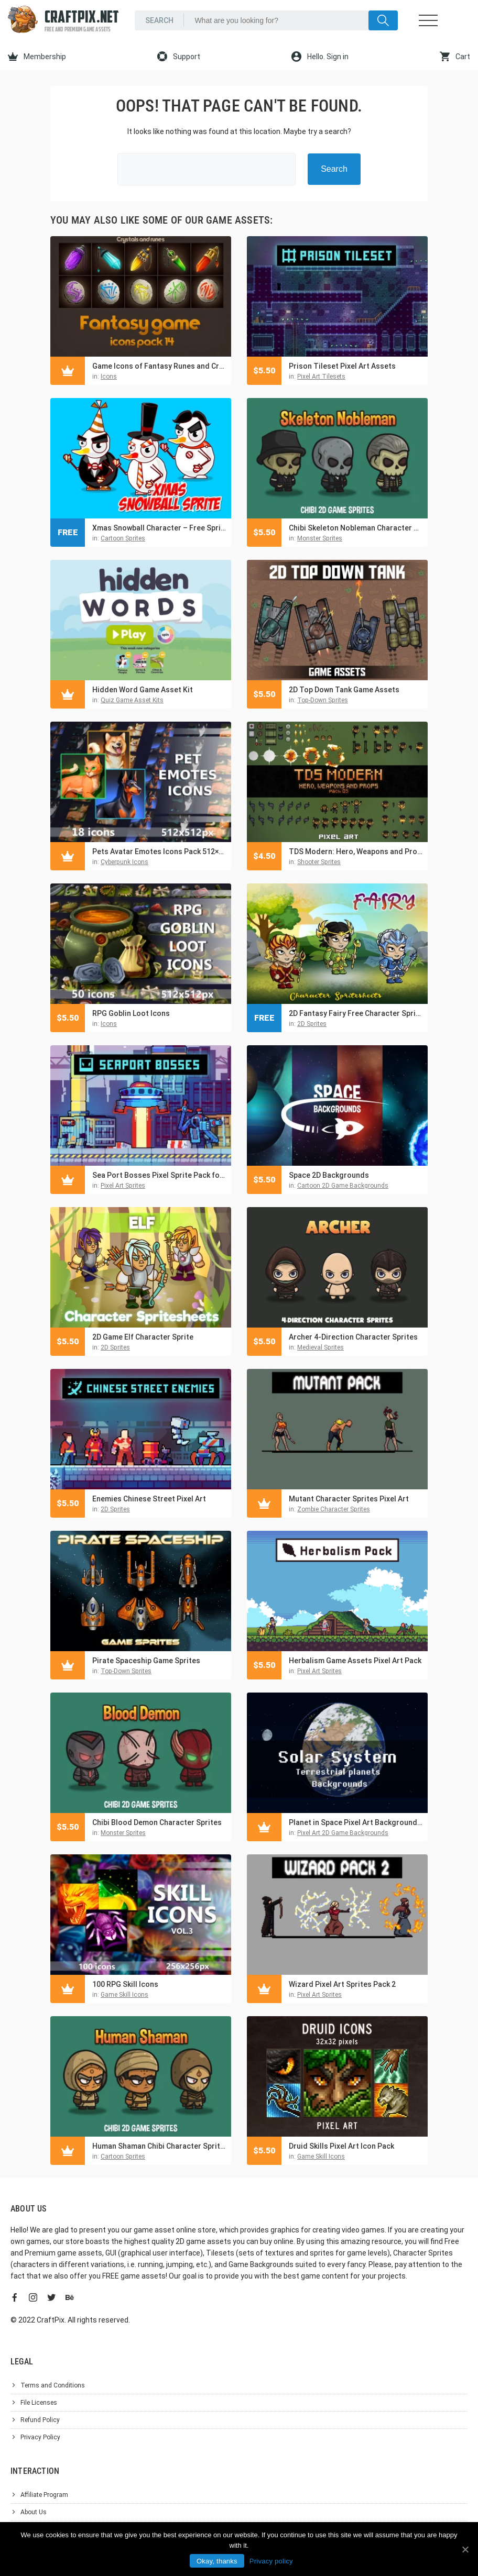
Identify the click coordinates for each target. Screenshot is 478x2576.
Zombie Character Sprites (333, 1509)
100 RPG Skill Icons (125, 1984)
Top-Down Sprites (322, 700)
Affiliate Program (44, 2494)
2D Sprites (312, 1023)
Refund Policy (40, 2420)
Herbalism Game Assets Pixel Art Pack (355, 1660)
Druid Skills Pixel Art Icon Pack (341, 2146)
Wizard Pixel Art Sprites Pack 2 (342, 1984)
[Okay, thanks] (465, 2549)
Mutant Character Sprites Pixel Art (349, 1499)
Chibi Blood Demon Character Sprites (157, 1822)
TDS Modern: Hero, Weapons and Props (355, 851)
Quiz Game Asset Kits (132, 700)
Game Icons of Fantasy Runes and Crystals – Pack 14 (159, 366)
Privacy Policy (40, 2437)
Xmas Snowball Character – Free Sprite (159, 528)
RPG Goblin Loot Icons (131, 1013)
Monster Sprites (319, 538)
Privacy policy (271, 2561)
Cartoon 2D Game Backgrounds (342, 1185)
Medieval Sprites (320, 1347)
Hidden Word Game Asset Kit (142, 690)
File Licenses (38, 2402)
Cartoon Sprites (123, 538)
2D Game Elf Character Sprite (142, 1337)
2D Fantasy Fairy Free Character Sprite (355, 1013)
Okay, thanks (217, 2561)
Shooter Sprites (319, 862)
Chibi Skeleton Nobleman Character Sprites (355, 528)
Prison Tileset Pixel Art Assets (342, 366)
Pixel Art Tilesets (321, 376)
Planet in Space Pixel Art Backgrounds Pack (355, 1822)
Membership (37, 56)
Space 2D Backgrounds (329, 1175)
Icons (109, 376)
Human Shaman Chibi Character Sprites (159, 2146)
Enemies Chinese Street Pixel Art (149, 1499)
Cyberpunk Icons (124, 862)
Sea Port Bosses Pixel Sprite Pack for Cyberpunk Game (159, 1175)
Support (178, 56)
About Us (33, 2512)
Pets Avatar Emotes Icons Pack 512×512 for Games (159, 851)
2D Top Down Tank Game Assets (344, 690)
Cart (455, 56)
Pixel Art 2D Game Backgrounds (342, 1833)
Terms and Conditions (52, 2385)
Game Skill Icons (124, 1994)
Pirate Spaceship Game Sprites (146, 1660)
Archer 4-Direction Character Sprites (353, 1337)
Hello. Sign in (320, 56)
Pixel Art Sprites (123, 1185)
